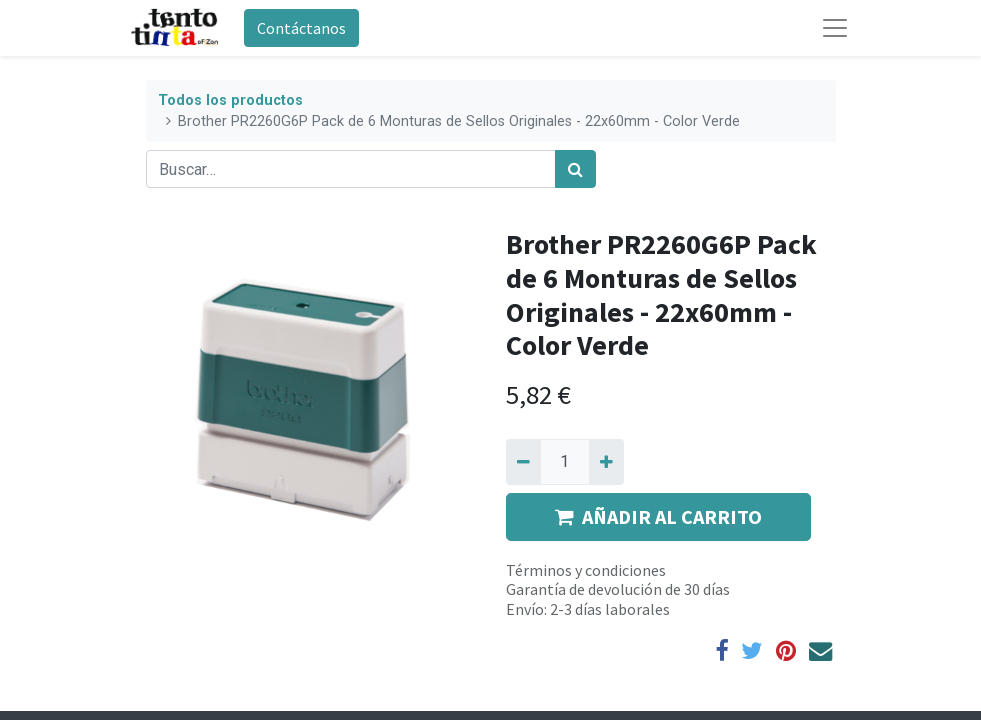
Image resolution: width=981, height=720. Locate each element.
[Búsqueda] (575, 169)
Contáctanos (301, 28)
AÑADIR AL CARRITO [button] (658, 516)
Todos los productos (230, 100)
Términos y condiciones (586, 570)
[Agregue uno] (606, 462)
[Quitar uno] (523, 462)
